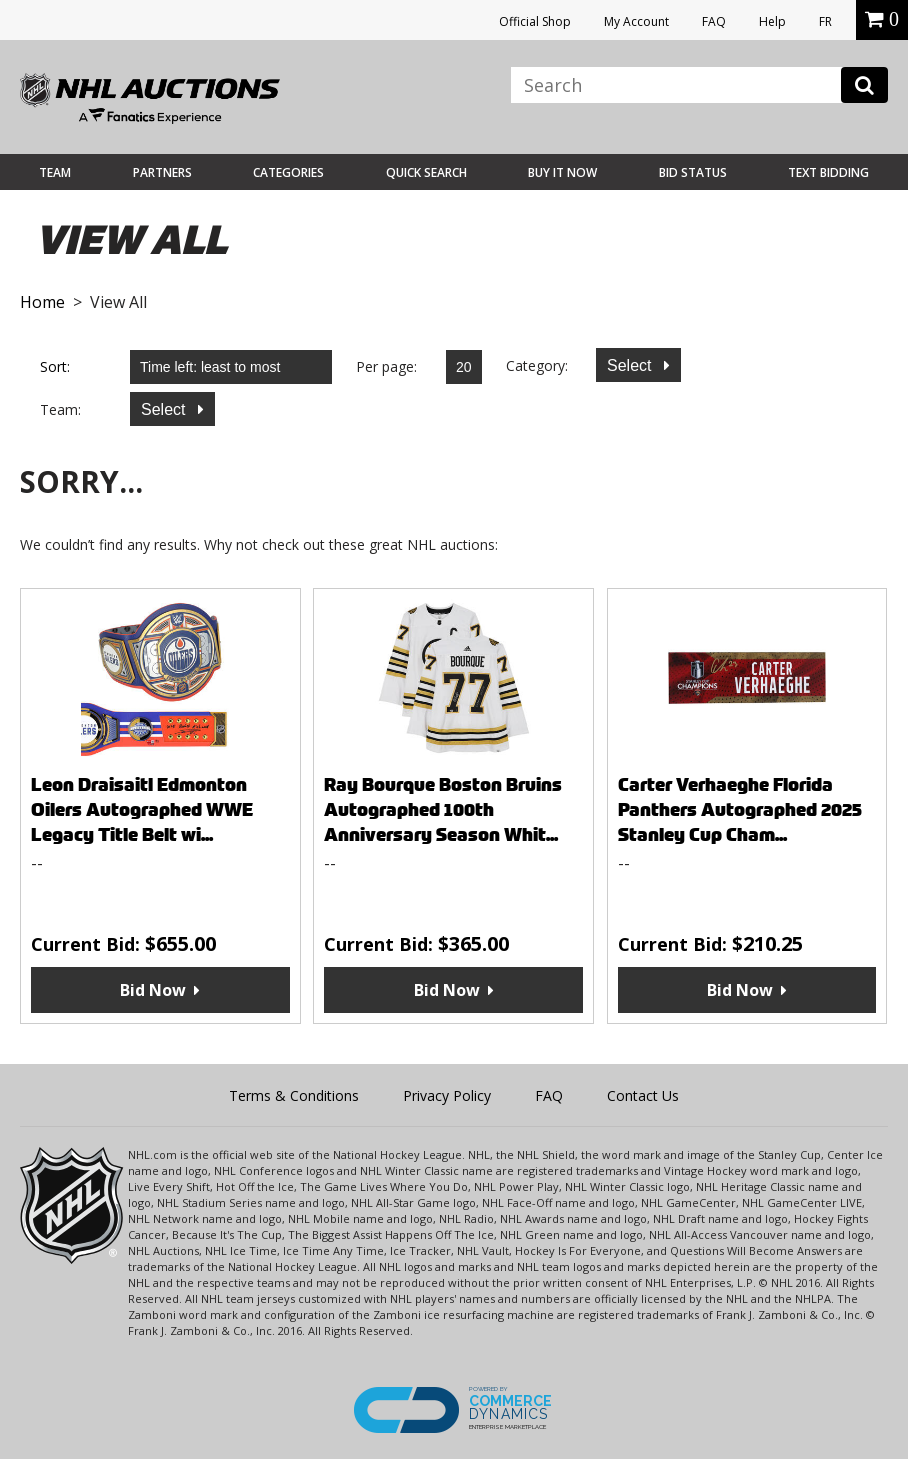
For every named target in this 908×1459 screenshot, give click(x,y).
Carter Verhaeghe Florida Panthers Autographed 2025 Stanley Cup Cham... (740, 809)
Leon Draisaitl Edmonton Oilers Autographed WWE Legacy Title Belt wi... (142, 809)
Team (55, 172)
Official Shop (535, 21)
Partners (162, 172)
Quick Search (426, 172)
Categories (288, 172)
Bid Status (693, 172)
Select (631, 365)
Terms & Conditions (294, 1095)
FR (825, 21)
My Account (636, 21)
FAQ (714, 21)
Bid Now (153, 990)
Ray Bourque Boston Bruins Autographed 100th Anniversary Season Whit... (443, 809)
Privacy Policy (447, 1095)
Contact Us (643, 1095)
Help (772, 21)
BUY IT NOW (562, 172)
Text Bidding (828, 172)
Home (42, 302)
